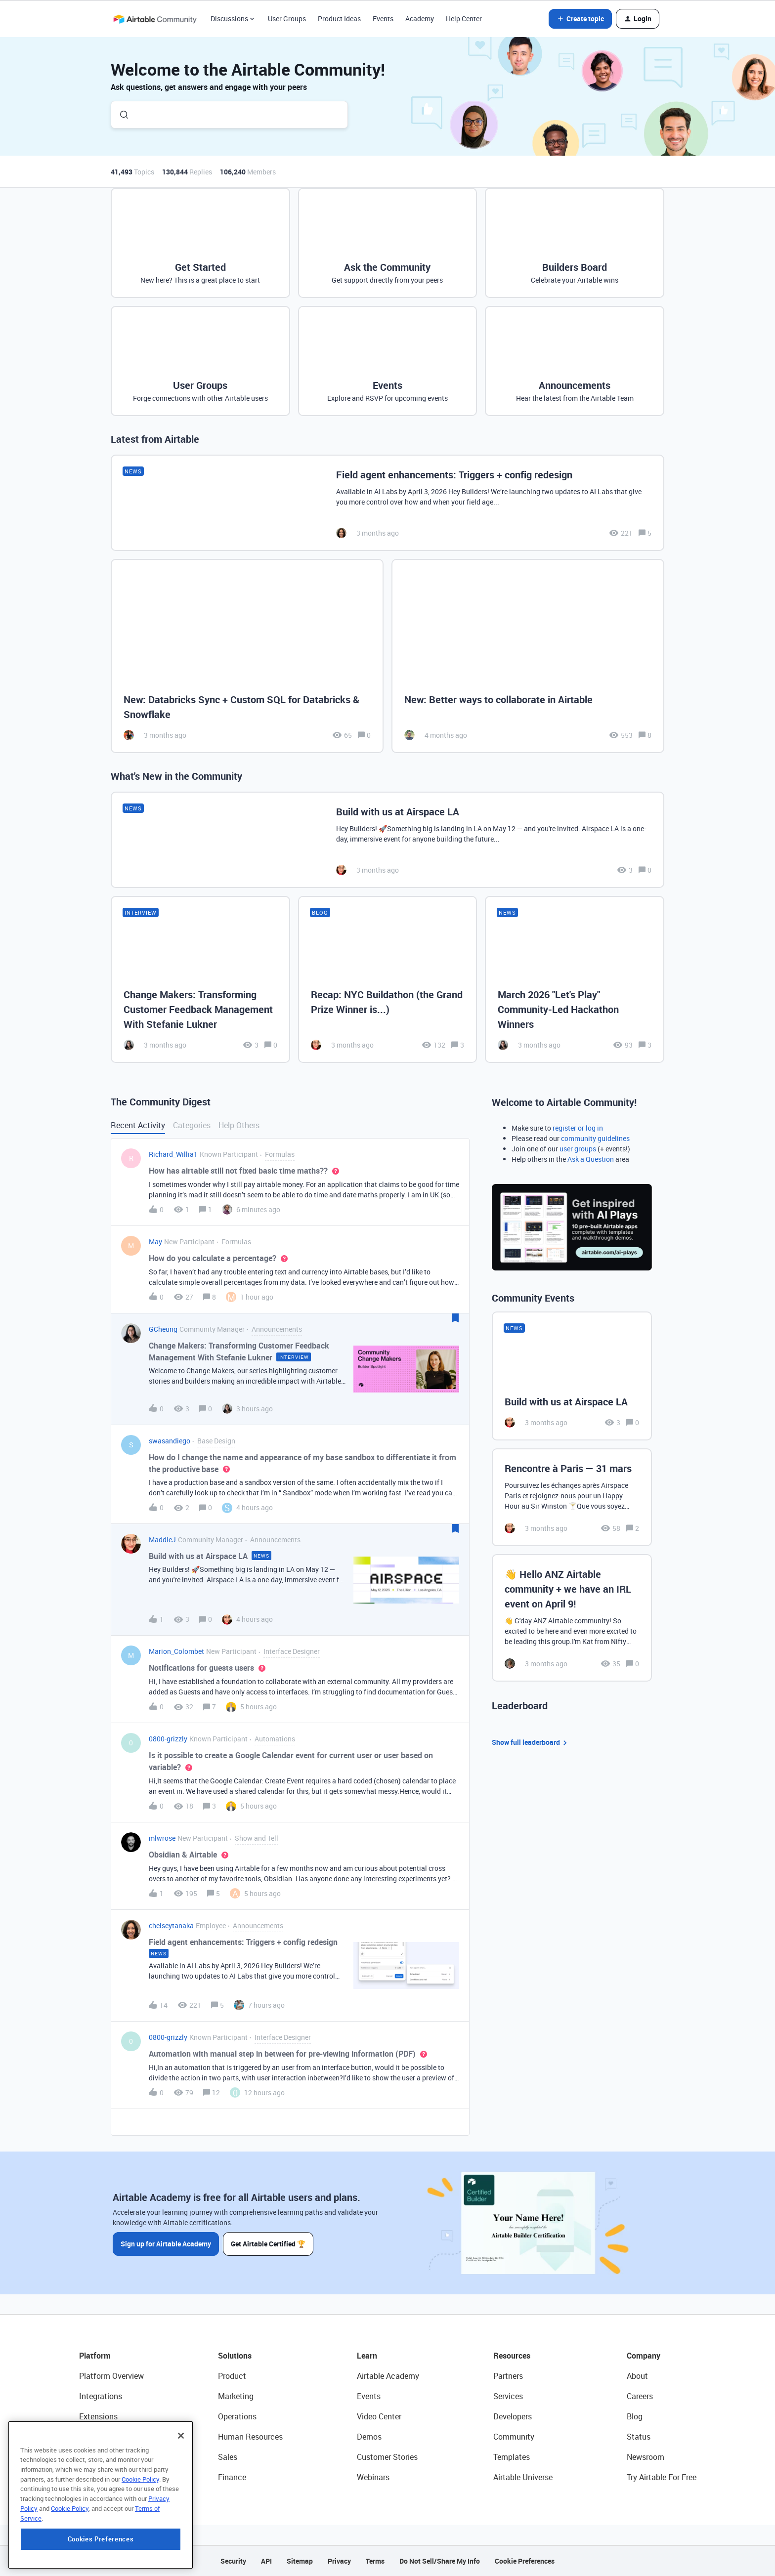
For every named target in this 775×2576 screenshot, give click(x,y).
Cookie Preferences (525, 2561)
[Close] (181, 2485)
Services (508, 2396)
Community (513, 2436)
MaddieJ (162, 1539)
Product (232, 2375)
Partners (508, 2375)
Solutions (235, 2355)
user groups (578, 1148)
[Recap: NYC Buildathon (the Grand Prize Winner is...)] (387, 979)
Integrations (100, 2396)
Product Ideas (339, 18)
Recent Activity (138, 1125)
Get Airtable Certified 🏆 (268, 2243)
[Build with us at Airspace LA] (387, 840)
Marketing (236, 2396)
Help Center (464, 18)
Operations (237, 2416)
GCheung (163, 1329)
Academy (419, 18)
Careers (640, 2396)
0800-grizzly (168, 1738)
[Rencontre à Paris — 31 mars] (572, 1497)
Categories (192, 1125)
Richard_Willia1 (173, 1154)
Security (233, 2561)
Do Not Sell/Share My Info (439, 2561)
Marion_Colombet (176, 1651)
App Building (101, 2436)
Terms (375, 2561)
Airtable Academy (388, 2375)
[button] (580, 19)
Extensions (98, 2416)
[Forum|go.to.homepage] (155, 19)
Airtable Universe (523, 2477)
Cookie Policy (140, 2528)
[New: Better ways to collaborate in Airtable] (527, 656)
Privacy (339, 2561)
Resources (511, 2355)
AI (82, 2456)
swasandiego (169, 1440)
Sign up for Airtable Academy (166, 2243)
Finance (232, 2477)
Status (638, 2436)
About (637, 2375)
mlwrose (162, 1838)
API (266, 2561)
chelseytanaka (171, 1925)
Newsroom (645, 2456)
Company (643, 2355)
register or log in (578, 1128)
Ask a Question (590, 1159)
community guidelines (595, 1138)
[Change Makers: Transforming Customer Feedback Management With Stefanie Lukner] (200, 979)
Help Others (238, 1125)
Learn (367, 2355)
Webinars (373, 2477)
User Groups (287, 18)
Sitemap (300, 2561)
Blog (635, 2416)
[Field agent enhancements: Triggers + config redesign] (387, 503)
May (155, 1241)
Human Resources (250, 2436)
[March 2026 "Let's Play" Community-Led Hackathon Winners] (574, 979)
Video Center (379, 2416)
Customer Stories (387, 2456)
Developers (512, 2416)
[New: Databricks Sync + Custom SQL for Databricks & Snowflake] (247, 656)
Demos (369, 2436)
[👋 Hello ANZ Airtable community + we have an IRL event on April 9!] (572, 1618)
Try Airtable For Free (661, 2477)
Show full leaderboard (531, 1742)
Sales (227, 2456)
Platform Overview (111, 2375)
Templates (511, 2456)
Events (383, 18)
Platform (95, 2355)
